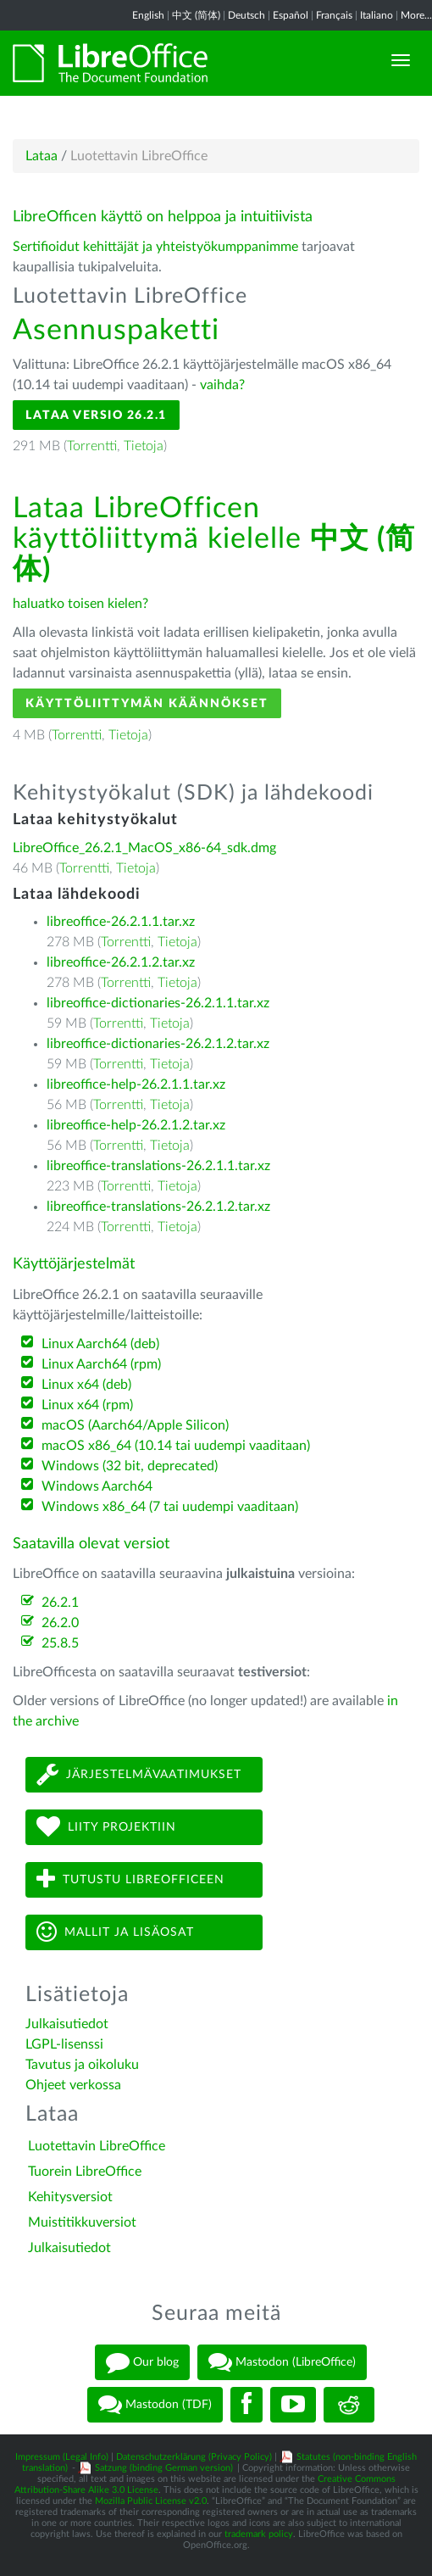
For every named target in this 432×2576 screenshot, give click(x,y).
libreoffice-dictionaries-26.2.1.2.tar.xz (158, 1044)
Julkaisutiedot (66, 2024)
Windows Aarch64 (97, 1486)
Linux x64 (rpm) (87, 1405)
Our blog (142, 2362)
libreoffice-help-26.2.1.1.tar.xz (136, 1084)
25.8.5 (60, 1643)
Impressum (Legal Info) (61, 2457)
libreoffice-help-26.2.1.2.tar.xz (136, 1125)
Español (290, 15)
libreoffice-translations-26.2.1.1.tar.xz (158, 1166)
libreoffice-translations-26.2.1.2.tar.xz (158, 1206)
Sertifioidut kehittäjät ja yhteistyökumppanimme (155, 247)
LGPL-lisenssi (64, 2044)
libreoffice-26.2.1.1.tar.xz (121, 921)
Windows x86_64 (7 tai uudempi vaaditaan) (170, 1507)
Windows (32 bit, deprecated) (130, 1466)
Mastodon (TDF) (155, 2405)
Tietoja (143, 446)
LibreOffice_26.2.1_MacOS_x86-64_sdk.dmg (144, 848)
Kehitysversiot (70, 2197)
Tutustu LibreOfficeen (130, 1879)
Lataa (41, 156)
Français (334, 15)
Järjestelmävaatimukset (138, 1774)
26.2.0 (60, 1623)
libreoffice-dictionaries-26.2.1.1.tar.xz (158, 1003)
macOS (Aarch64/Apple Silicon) (135, 1425)
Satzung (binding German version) (164, 2468)
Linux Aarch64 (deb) (100, 1344)
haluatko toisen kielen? (80, 604)
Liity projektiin (106, 1827)
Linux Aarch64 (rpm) (101, 1364)
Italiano (376, 15)
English (148, 15)
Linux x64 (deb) (86, 1384)
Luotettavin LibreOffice (96, 2146)
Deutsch (246, 15)
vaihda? (222, 385)
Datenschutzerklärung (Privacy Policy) (194, 2457)
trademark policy (258, 2534)
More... (416, 15)
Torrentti (92, 446)
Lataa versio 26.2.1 (96, 415)
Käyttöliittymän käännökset (147, 703)
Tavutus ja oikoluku (82, 2064)
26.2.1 (60, 1602)
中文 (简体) (196, 15)
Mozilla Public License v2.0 (151, 2501)
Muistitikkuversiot (82, 2222)
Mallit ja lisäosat (115, 1932)
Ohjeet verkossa (73, 2085)
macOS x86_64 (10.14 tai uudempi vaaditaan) (176, 1445)
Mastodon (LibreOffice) (282, 2362)
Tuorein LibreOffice (84, 2171)
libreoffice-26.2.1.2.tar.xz (121, 962)
